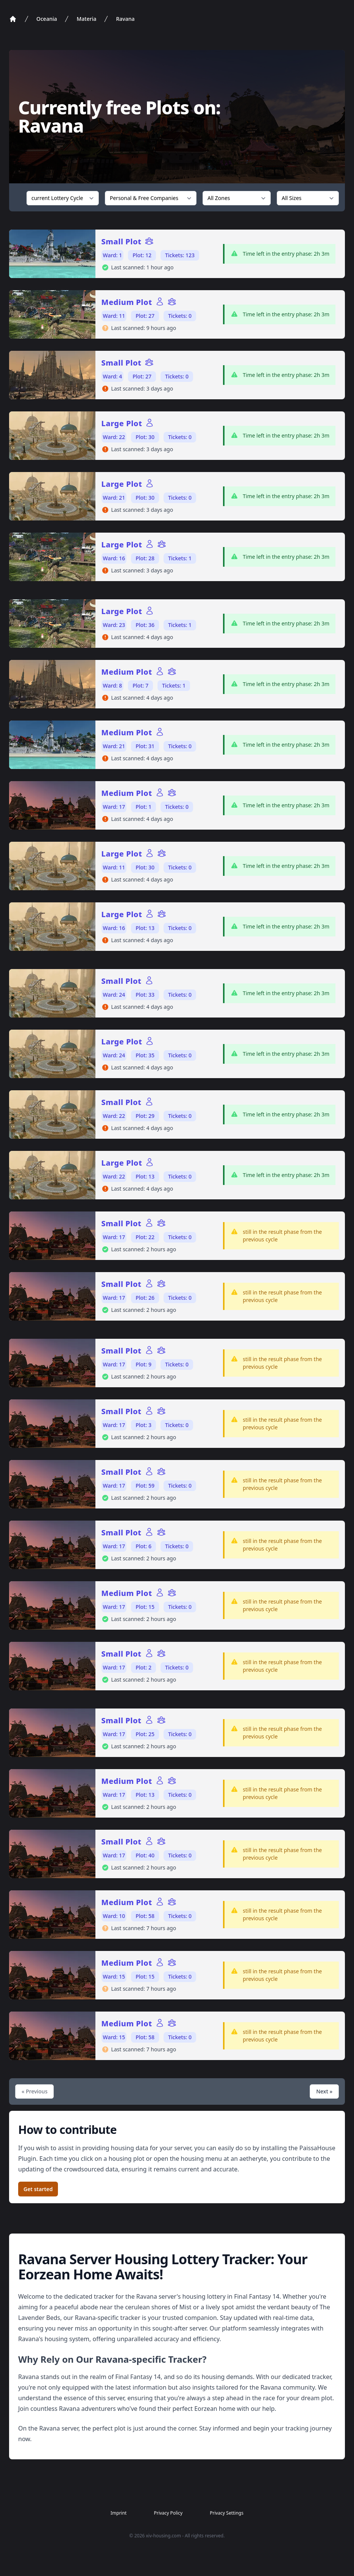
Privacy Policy (168, 2513)
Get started (38, 2189)
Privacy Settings (226, 2513)
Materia (86, 18)
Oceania (46, 18)
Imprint (118, 2513)
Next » (324, 2091)
